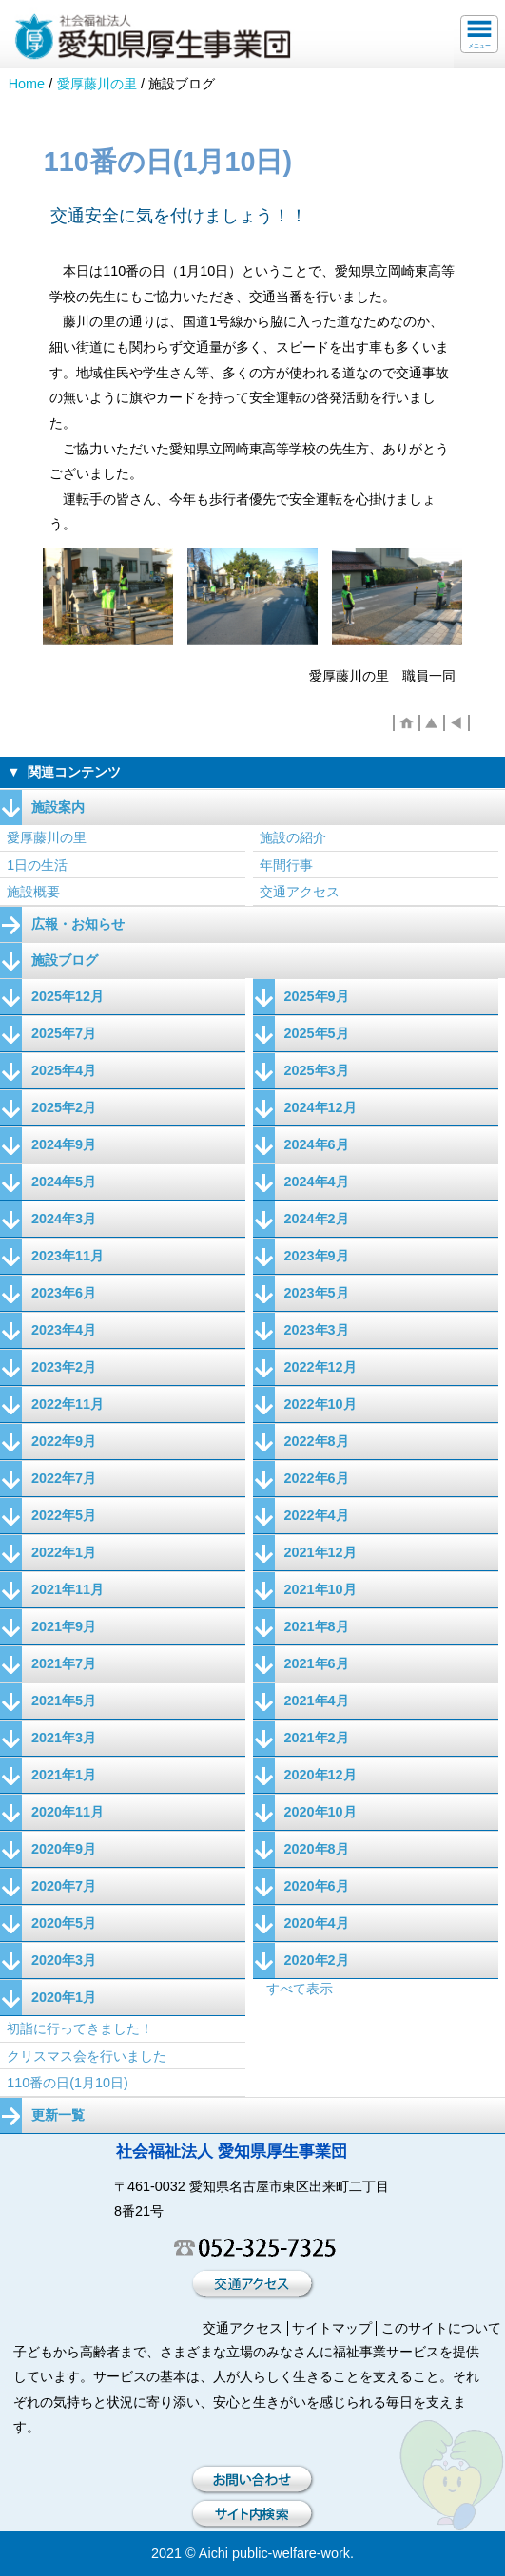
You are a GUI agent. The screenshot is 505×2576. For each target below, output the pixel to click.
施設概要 (33, 891)
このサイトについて (441, 2328)
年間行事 (286, 865)
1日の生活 (37, 865)
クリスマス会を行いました (86, 2056)
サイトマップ (332, 2328)
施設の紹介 (293, 837)
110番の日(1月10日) (67, 2082)
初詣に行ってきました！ (80, 2028)
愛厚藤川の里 (97, 83)
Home (27, 83)
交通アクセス (300, 891)
